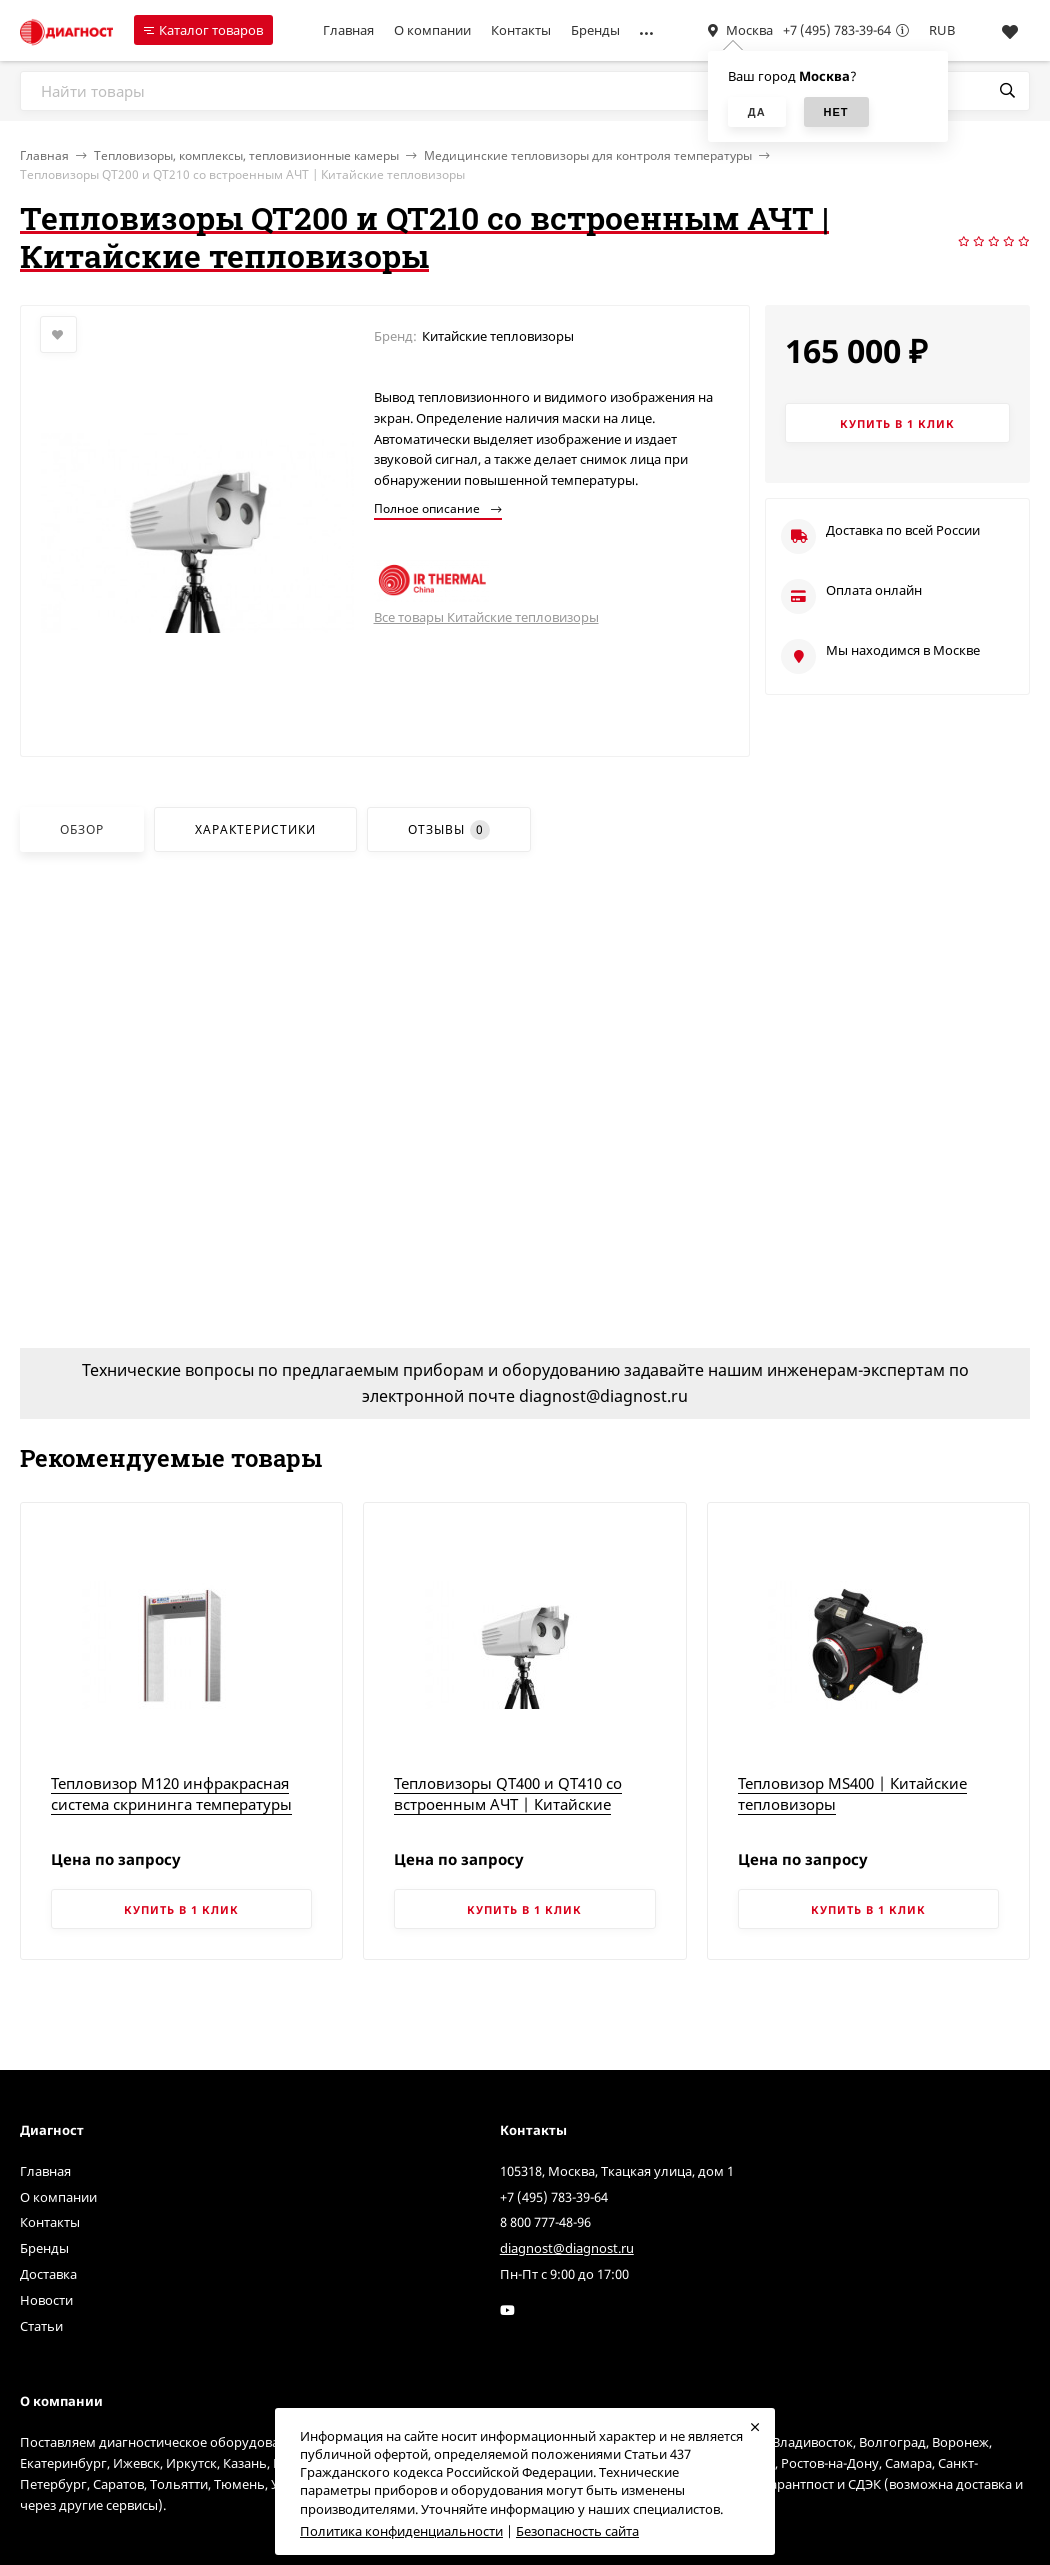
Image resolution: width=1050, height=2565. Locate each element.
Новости (46, 2300)
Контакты (521, 30)
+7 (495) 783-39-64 (837, 30)
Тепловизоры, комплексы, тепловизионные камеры (246, 155)
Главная (348, 30)
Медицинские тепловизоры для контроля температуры (588, 155)
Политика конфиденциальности (401, 2531)
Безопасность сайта (577, 2531)
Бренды (595, 30)
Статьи (41, 2326)
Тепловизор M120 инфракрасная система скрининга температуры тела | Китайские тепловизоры (171, 1804)
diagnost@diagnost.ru (567, 2248)
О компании (432, 30)
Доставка (48, 2274)
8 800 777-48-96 (545, 2222)
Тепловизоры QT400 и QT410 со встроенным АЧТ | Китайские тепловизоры (508, 1804)
